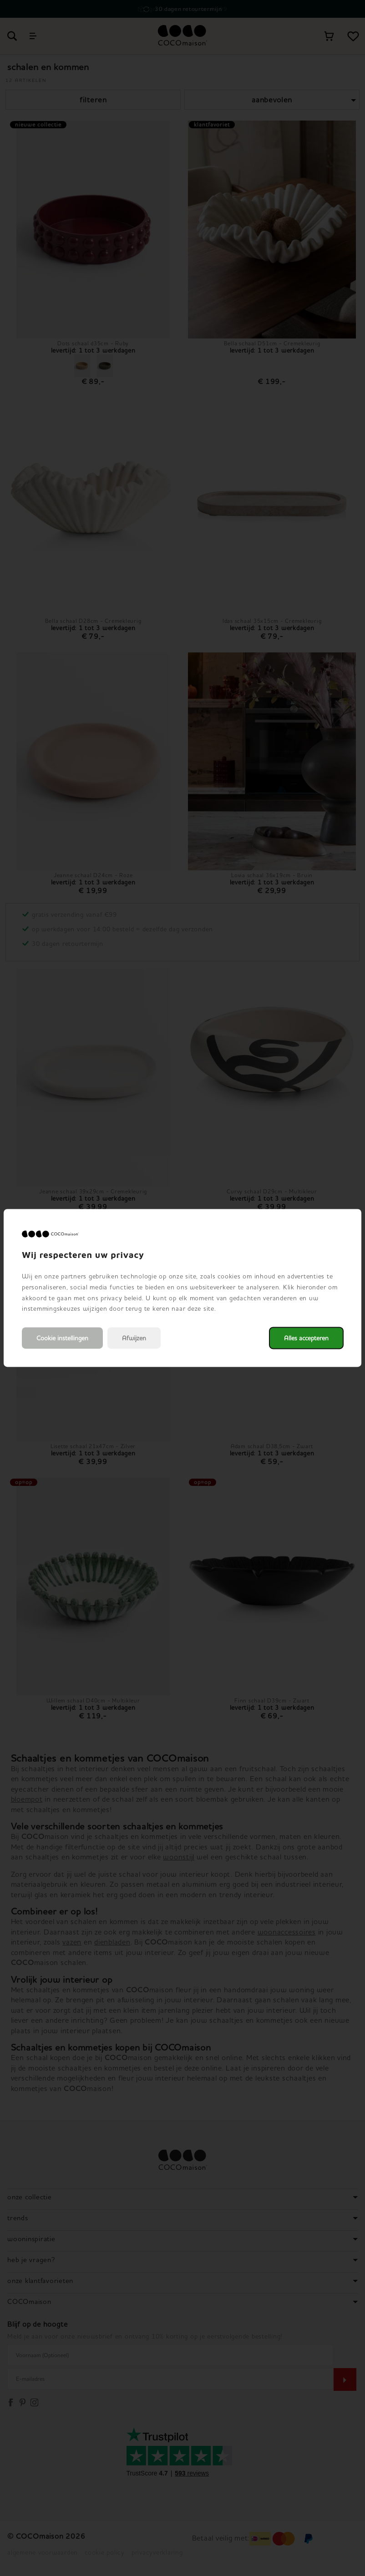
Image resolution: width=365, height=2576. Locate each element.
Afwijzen (134, 1338)
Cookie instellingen (62, 1338)
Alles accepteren (306, 1338)
